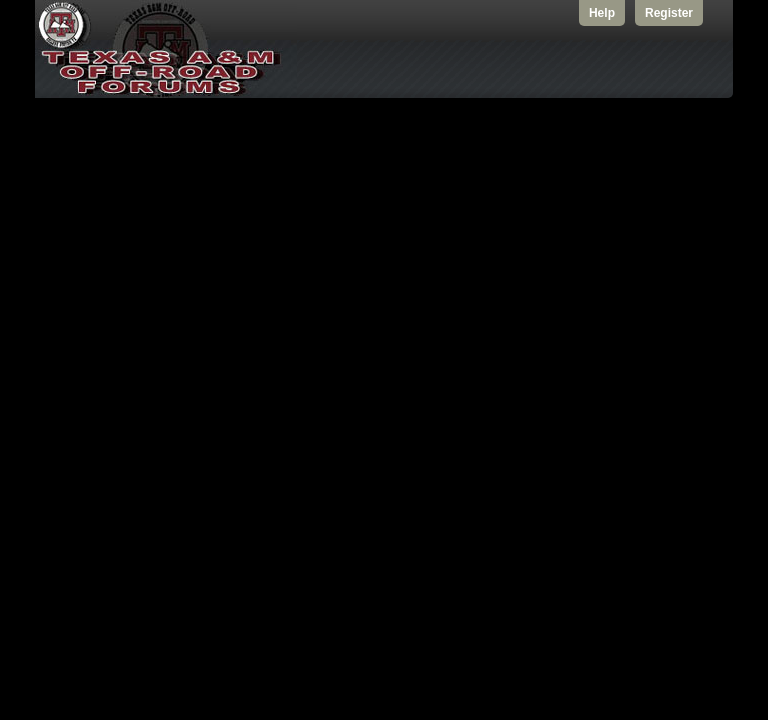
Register (669, 13)
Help (602, 13)
